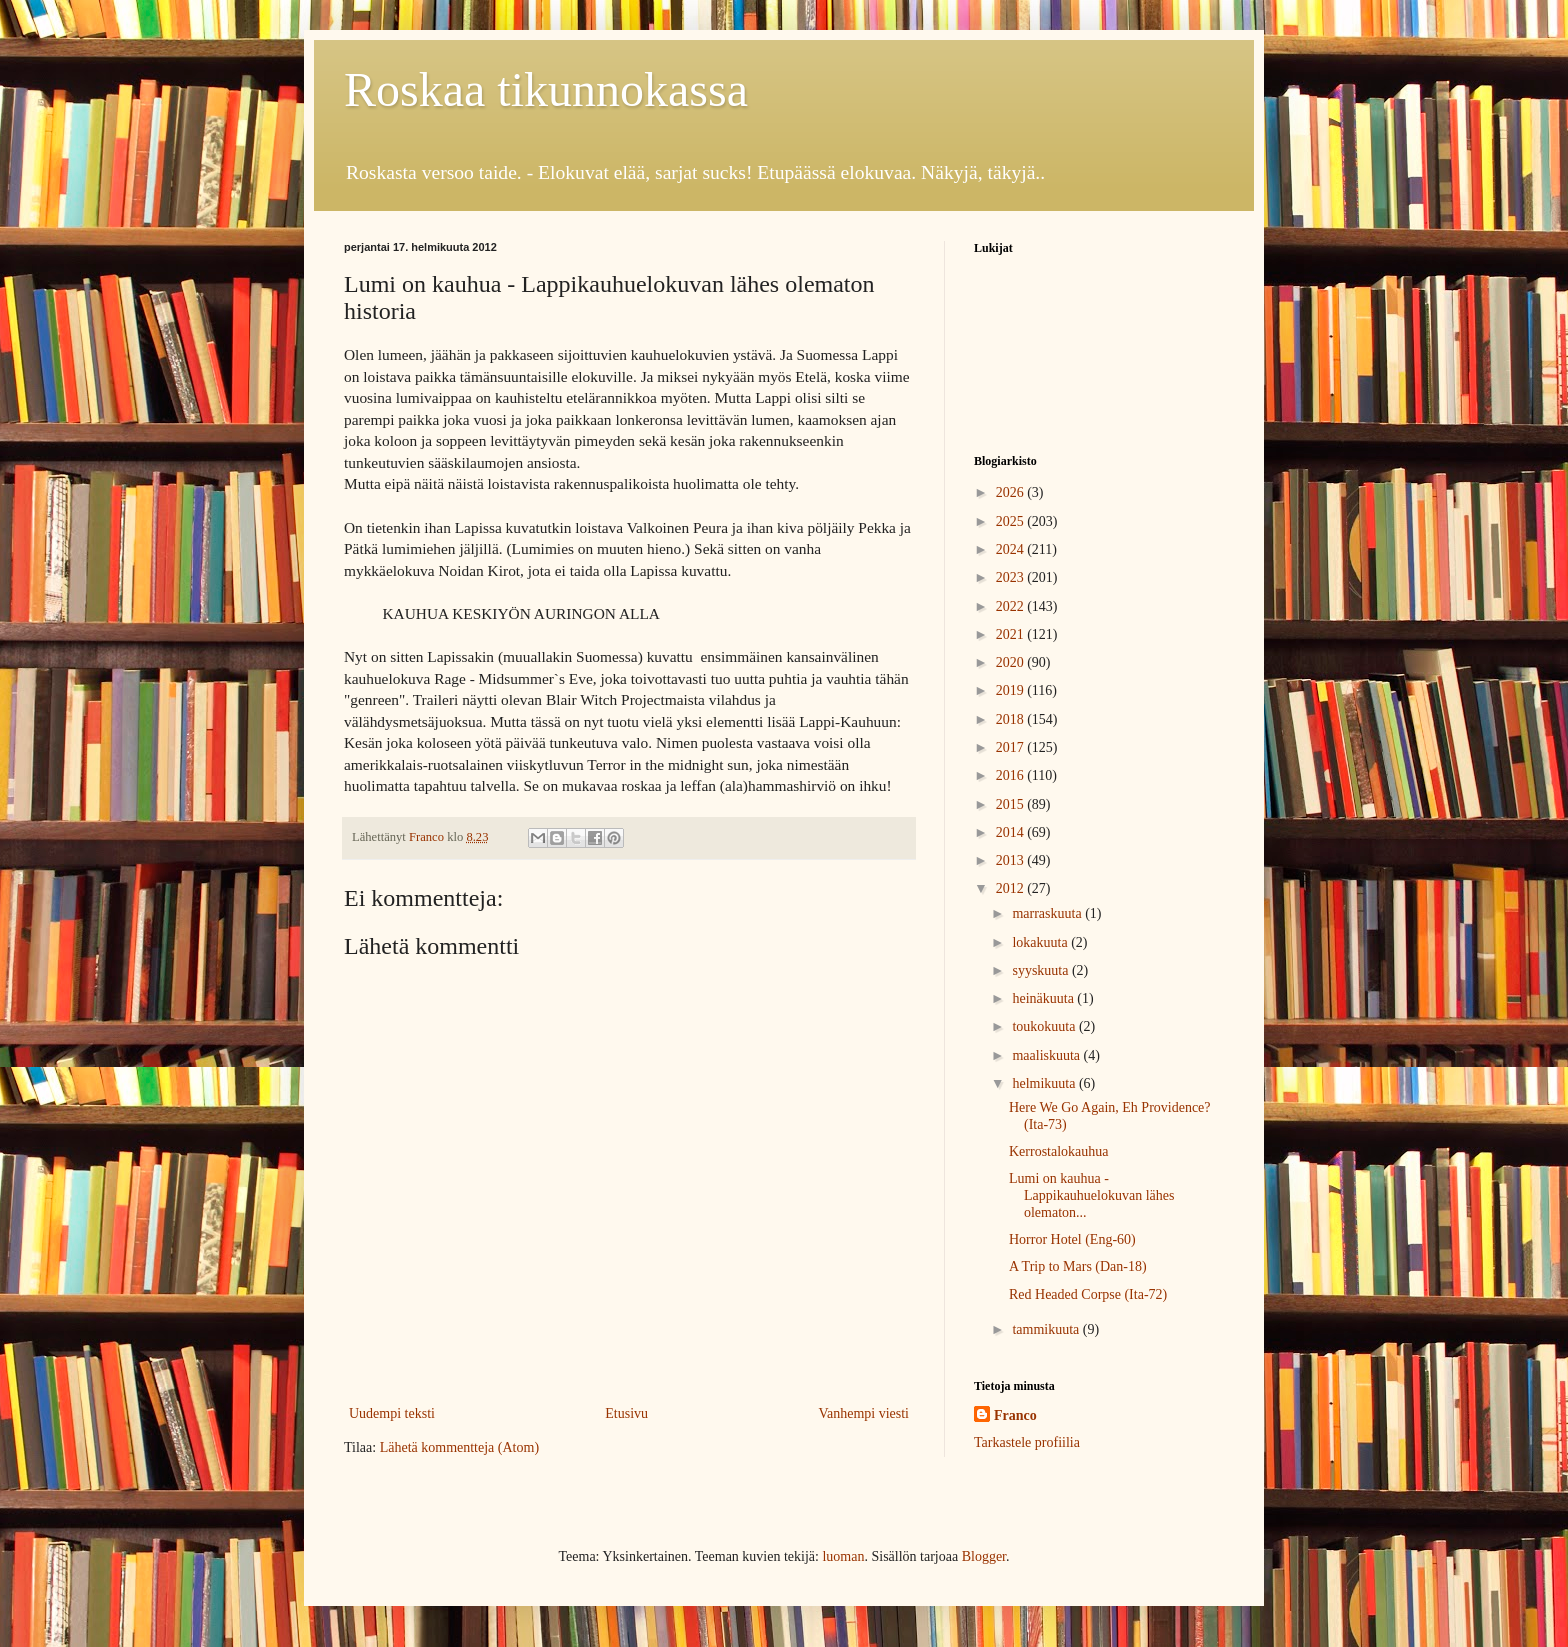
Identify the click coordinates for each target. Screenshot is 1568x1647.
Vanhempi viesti (863, 1413)
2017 (1012, 747)
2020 (1012, 662)
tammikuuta (1047, 1329)
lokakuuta (1041, 942)
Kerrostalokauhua (1059, 1151)
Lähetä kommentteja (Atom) (459, 1447)
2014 (1012, 832)
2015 (1012, 804)
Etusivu (626, 1413)
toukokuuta (1045, 1026)
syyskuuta (1042, 970)
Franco (1015, 1415)
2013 (1012, 860)
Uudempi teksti (392, 1413)
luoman (843, 1556)
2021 (1012, 634)
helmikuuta (1045, 1083)
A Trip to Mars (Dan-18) (1078, 1266)
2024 (1012, 549)
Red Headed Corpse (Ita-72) (1088, 1294)
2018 (1012, 719)
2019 (1012, 690)
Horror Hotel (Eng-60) (1072, 1239)
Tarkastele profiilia (1027, 1442)
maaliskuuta (1047, 1055)
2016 (1012, 775)
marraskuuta (1048, 913)
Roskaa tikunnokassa (546, 89)
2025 (1012, 521)
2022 (1012, 606)
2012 (1012, 888)
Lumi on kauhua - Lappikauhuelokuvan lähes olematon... (1091, 1195)
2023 (1012, 577)
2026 (1012, 492)
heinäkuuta (1044, 998)
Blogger (984, 1556)
